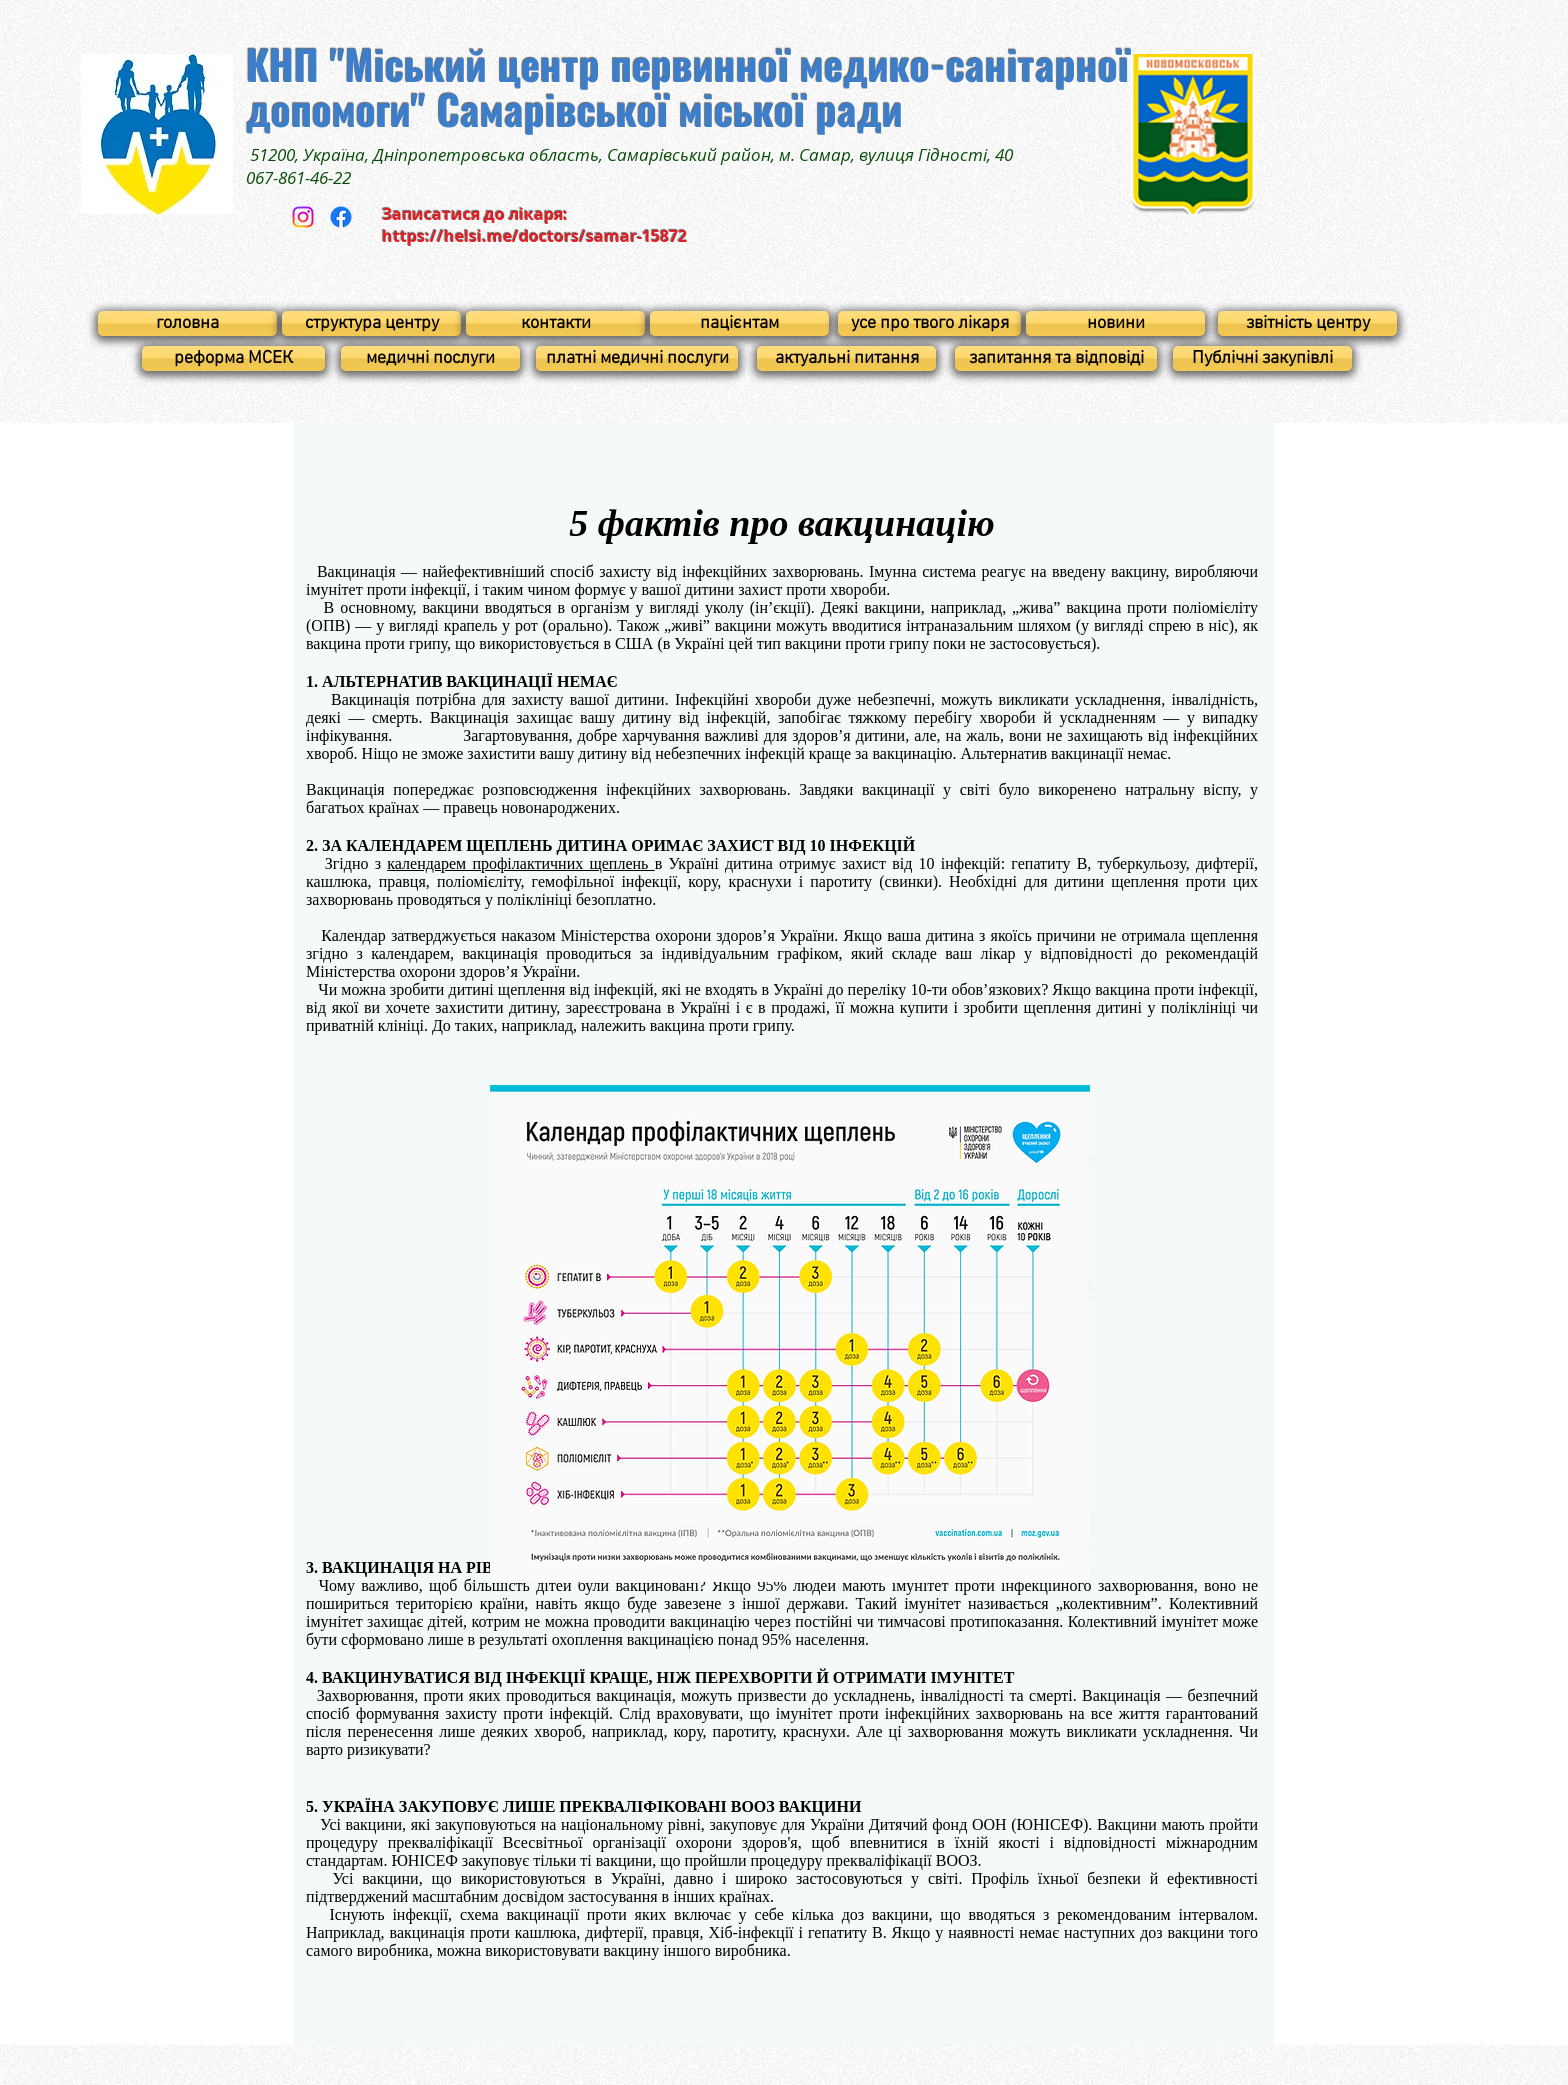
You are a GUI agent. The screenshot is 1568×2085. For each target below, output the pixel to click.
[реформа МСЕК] (233, 358)
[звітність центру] (1307, 323)
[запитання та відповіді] (1056, 358)
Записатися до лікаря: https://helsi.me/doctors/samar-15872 (534, 225)
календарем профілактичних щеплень (520, 863)
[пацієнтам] (739, 323)
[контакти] (555, 323)
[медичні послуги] (430, 358)
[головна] (187, 323)
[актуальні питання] (846, 358)
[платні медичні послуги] (637, 358)
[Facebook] (341, 217)
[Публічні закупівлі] (1262, 358)
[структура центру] (371, 323)
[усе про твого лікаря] (929, 323)
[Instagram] (303, 217)
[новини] (1115, 323)
